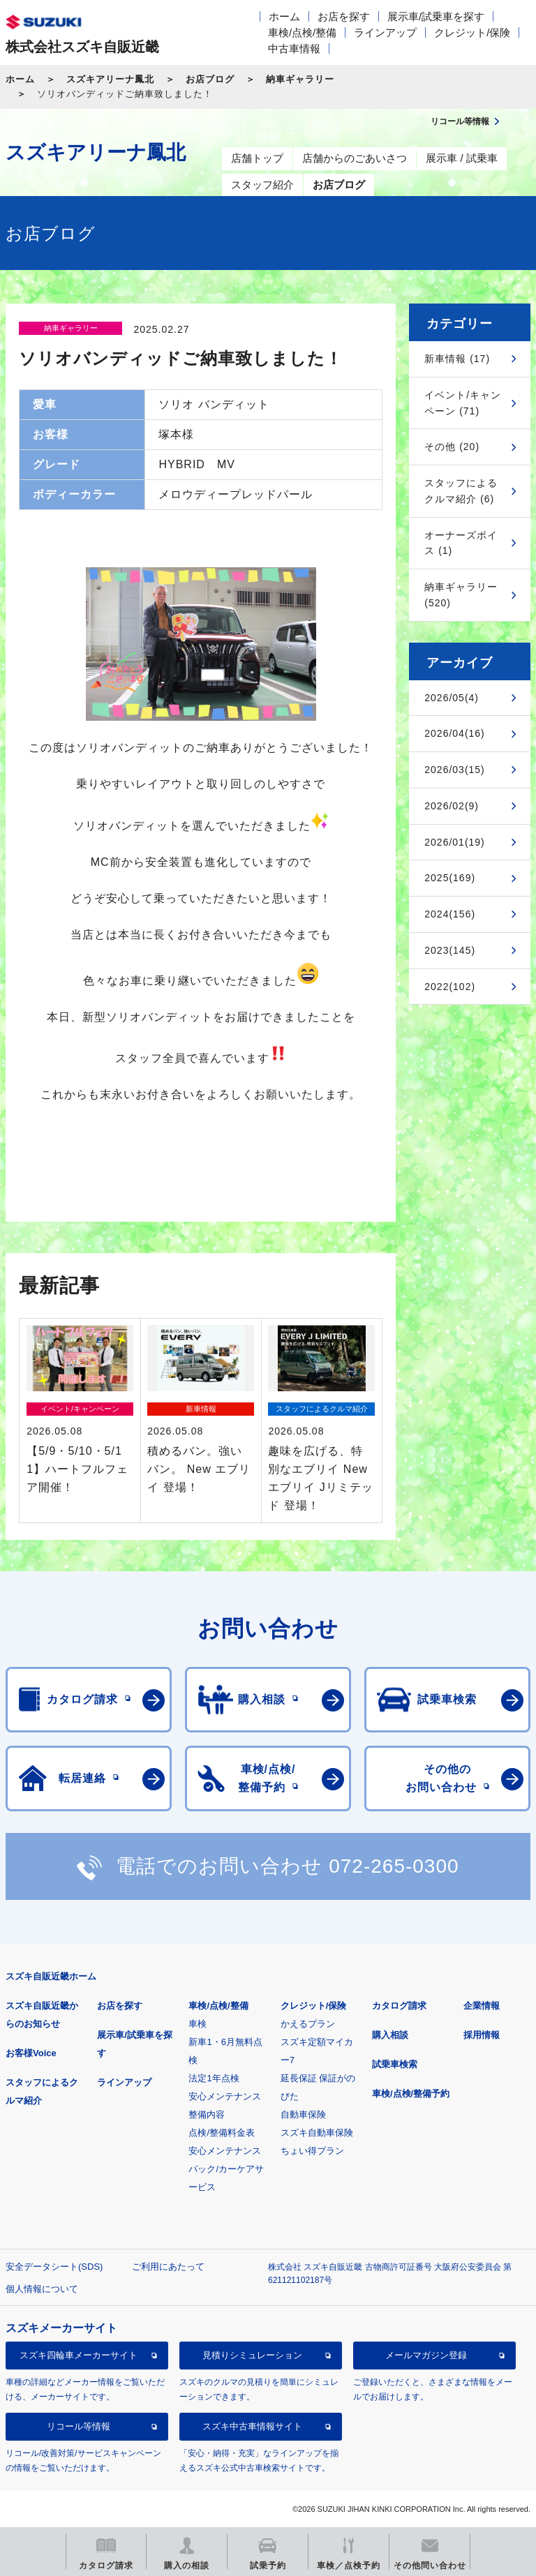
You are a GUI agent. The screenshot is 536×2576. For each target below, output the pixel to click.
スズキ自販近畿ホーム (51, 1976)
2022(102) (449, 986)
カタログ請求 (399, 2005)
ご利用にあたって (168, 2266)
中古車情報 (294, 48)
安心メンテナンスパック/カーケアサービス (226, 2169)
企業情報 (481, 2005)
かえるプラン (308, 2024)
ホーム (284, 16)
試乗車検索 (394, 2064)
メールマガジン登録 (426, 2355)
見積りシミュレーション (252, 2355)
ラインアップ (385, 32)
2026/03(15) (454, 769)
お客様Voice (31, 2053)
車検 (197, 2024)
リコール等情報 (78, 2426)
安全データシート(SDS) (54, 2266)
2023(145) (449, 950)
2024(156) (449, 914)
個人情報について (42, 2289)
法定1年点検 (213, 2078)
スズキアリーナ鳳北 (110, 79)
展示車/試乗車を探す (435, 16)
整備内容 (206, 2114)
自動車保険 (303, 2114)
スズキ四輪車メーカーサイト (78, 2355)
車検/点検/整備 (302, 32)
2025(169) (449, 877)
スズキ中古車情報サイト (252, 2426)
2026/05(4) (451, 697)
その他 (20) (451, 446)
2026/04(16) (454, 733)
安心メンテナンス (224, 2096)
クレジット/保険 (472, 32)
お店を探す (344, 16)
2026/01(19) (454, 842)
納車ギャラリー (300, 79)
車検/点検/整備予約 (410, 2093)
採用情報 (481, 2035)
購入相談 (390, 2035)
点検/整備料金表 (221, 2132)
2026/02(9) (451, 805)
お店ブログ (210, 79)
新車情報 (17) (457, 358)
